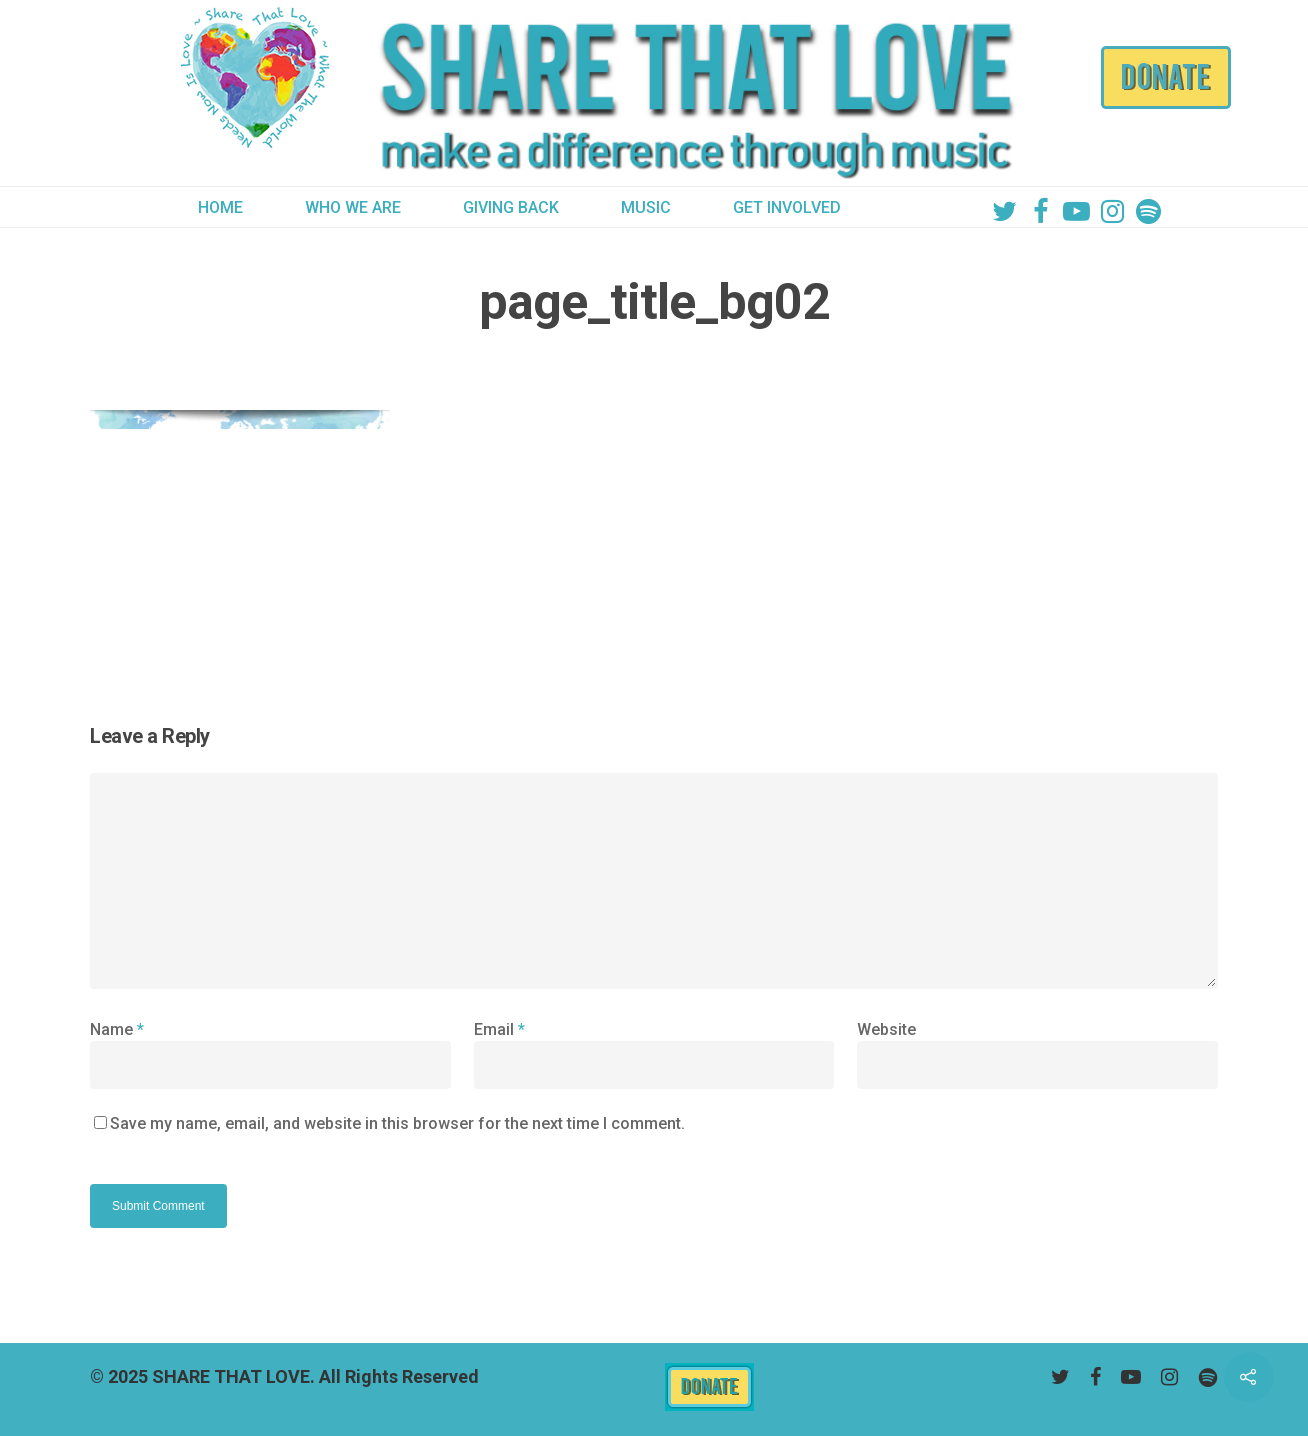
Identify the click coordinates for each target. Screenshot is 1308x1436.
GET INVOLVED (787, 207)
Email (499, 1029)
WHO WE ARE (353, 207)
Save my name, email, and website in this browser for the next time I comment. (397, 1123)
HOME (220, 207)
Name (117, 1029)
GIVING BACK (511, 207)
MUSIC (646, 207)
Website (886, 1029)
